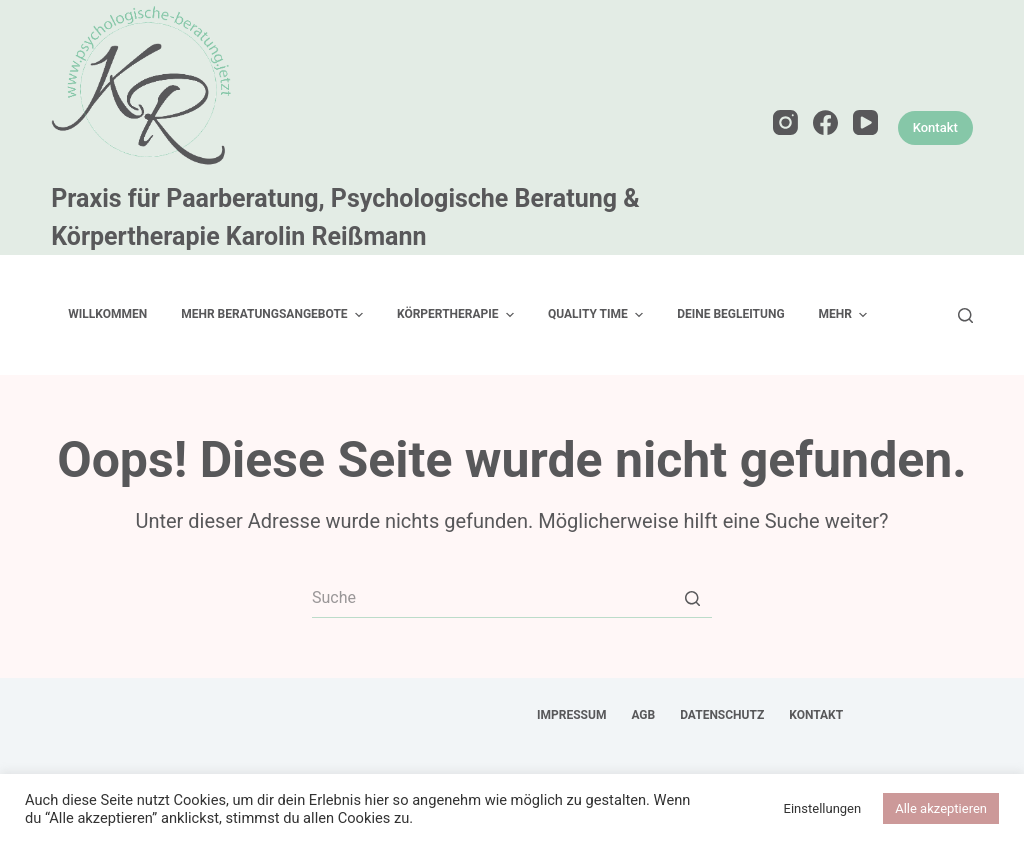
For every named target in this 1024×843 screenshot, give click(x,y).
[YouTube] (865, 122)
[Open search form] (965, 315)
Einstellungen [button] (823, 808)
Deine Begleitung (730, 314)
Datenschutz (722, 715)
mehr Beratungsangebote (274, 315)
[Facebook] (825, 122)
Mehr (846, 315)
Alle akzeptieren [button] (941, 808)
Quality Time (598, 315)
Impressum (571, 715)
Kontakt (935, 127)
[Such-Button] (692, 598)
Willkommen (107, 314)
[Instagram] (785, 122)
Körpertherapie (458, 315)
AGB (643, 715)
